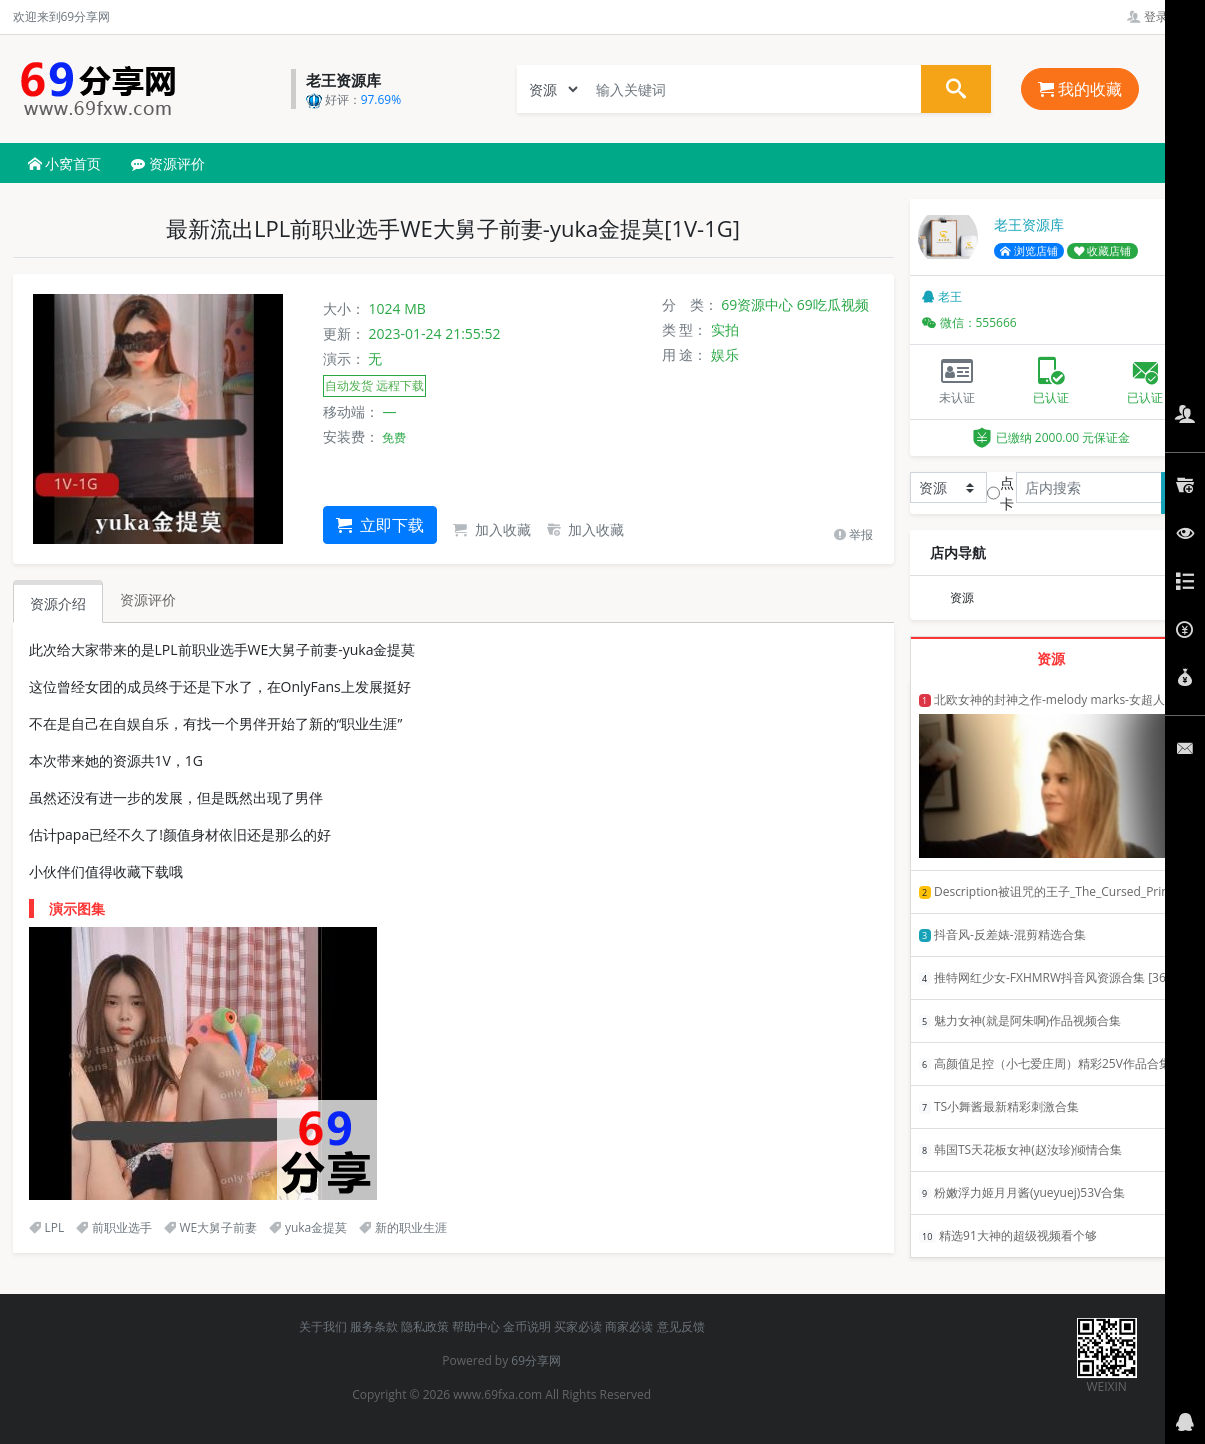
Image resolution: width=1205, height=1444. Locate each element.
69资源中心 (757, 304)
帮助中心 (476, 1326)
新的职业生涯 (403, 1227)
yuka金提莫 (308, 1227)
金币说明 (527, 1326)
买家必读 (578, 1326)
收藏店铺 (1103, 251)
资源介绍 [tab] (58, 603)
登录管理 (1159, 16)
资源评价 (168, 163)
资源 (962, 597)
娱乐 (725, 354)
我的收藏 (1080, 89)
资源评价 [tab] (148, 599)
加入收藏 (492, 529)
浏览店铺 (1029, 251)
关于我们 (323, 1326)
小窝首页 (65, 163)
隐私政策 (425, 1326)
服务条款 (374, 1326)
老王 (942, 296)
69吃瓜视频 (833, 304)
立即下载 (380, 525)
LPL (47, 1227)
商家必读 (629, 1326)
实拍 (725, 329)
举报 (853, 534)
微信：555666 (969, 322)
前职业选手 (114, 1227)
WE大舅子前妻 (211, 1227)
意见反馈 (681, 1326)
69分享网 (536, 1360)
